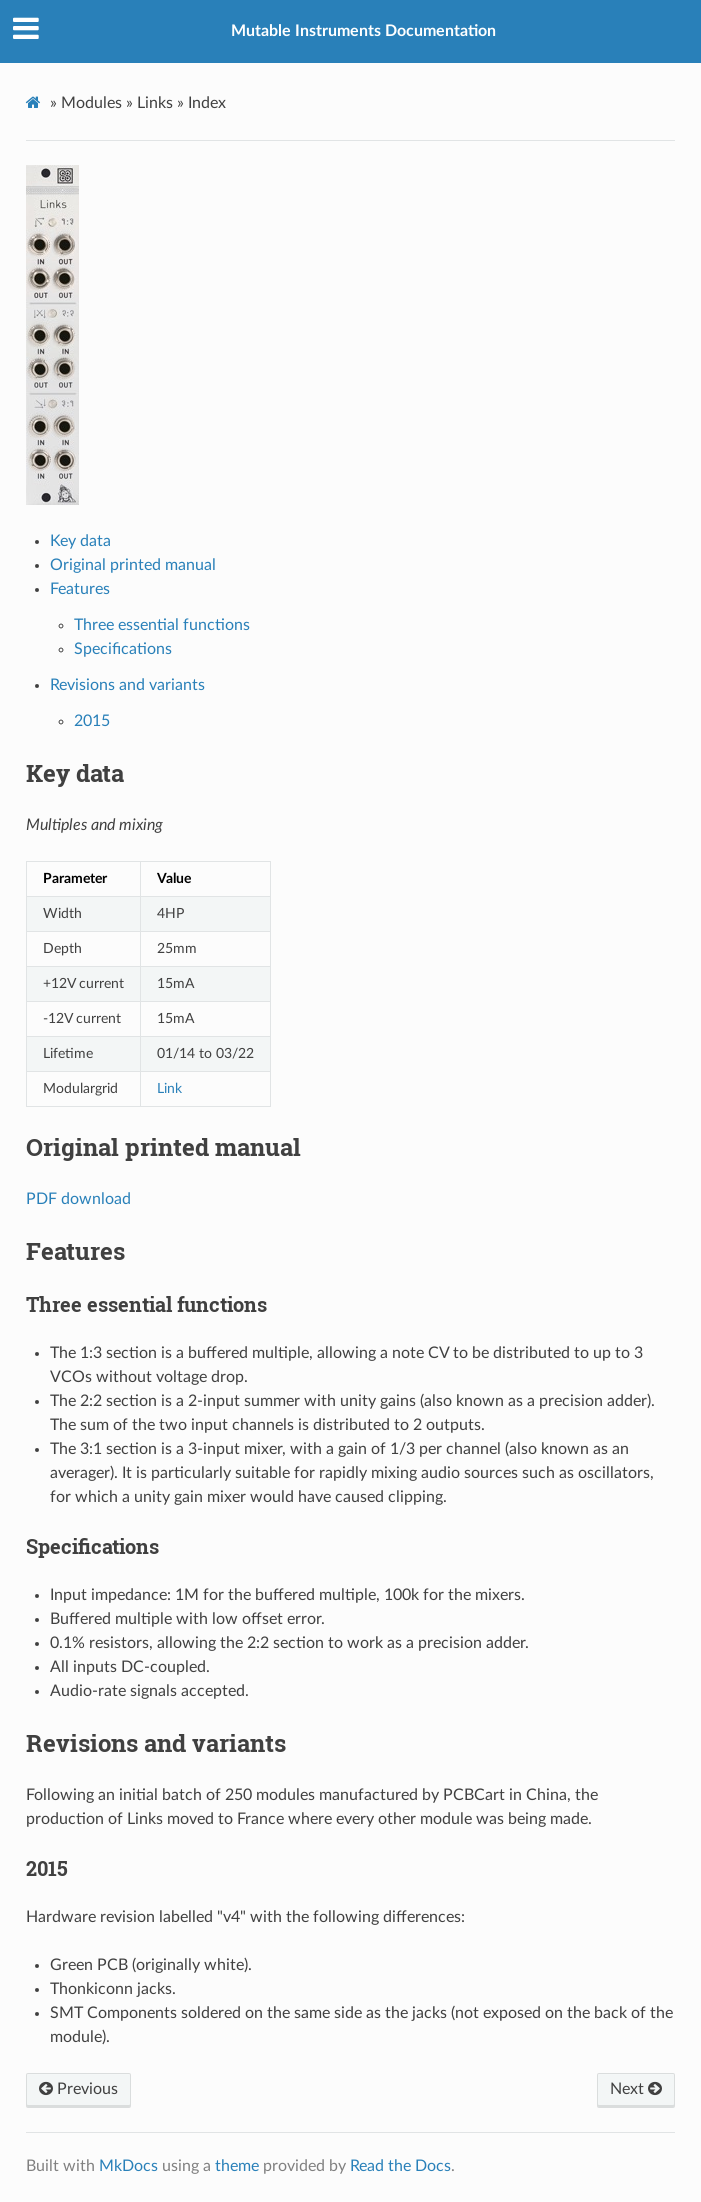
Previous (78, 2089)
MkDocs (128, 2166)
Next (636, 2089)
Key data (80, 541)
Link (169, 1088)
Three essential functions (162, 625)
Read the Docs (400, 2166)
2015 (92, 721)
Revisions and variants (127, 685)
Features (80, 589)
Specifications (123, 649)
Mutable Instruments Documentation (363, 31)
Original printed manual (133, 565)
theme (237, 2166)
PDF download (78, 1199)
